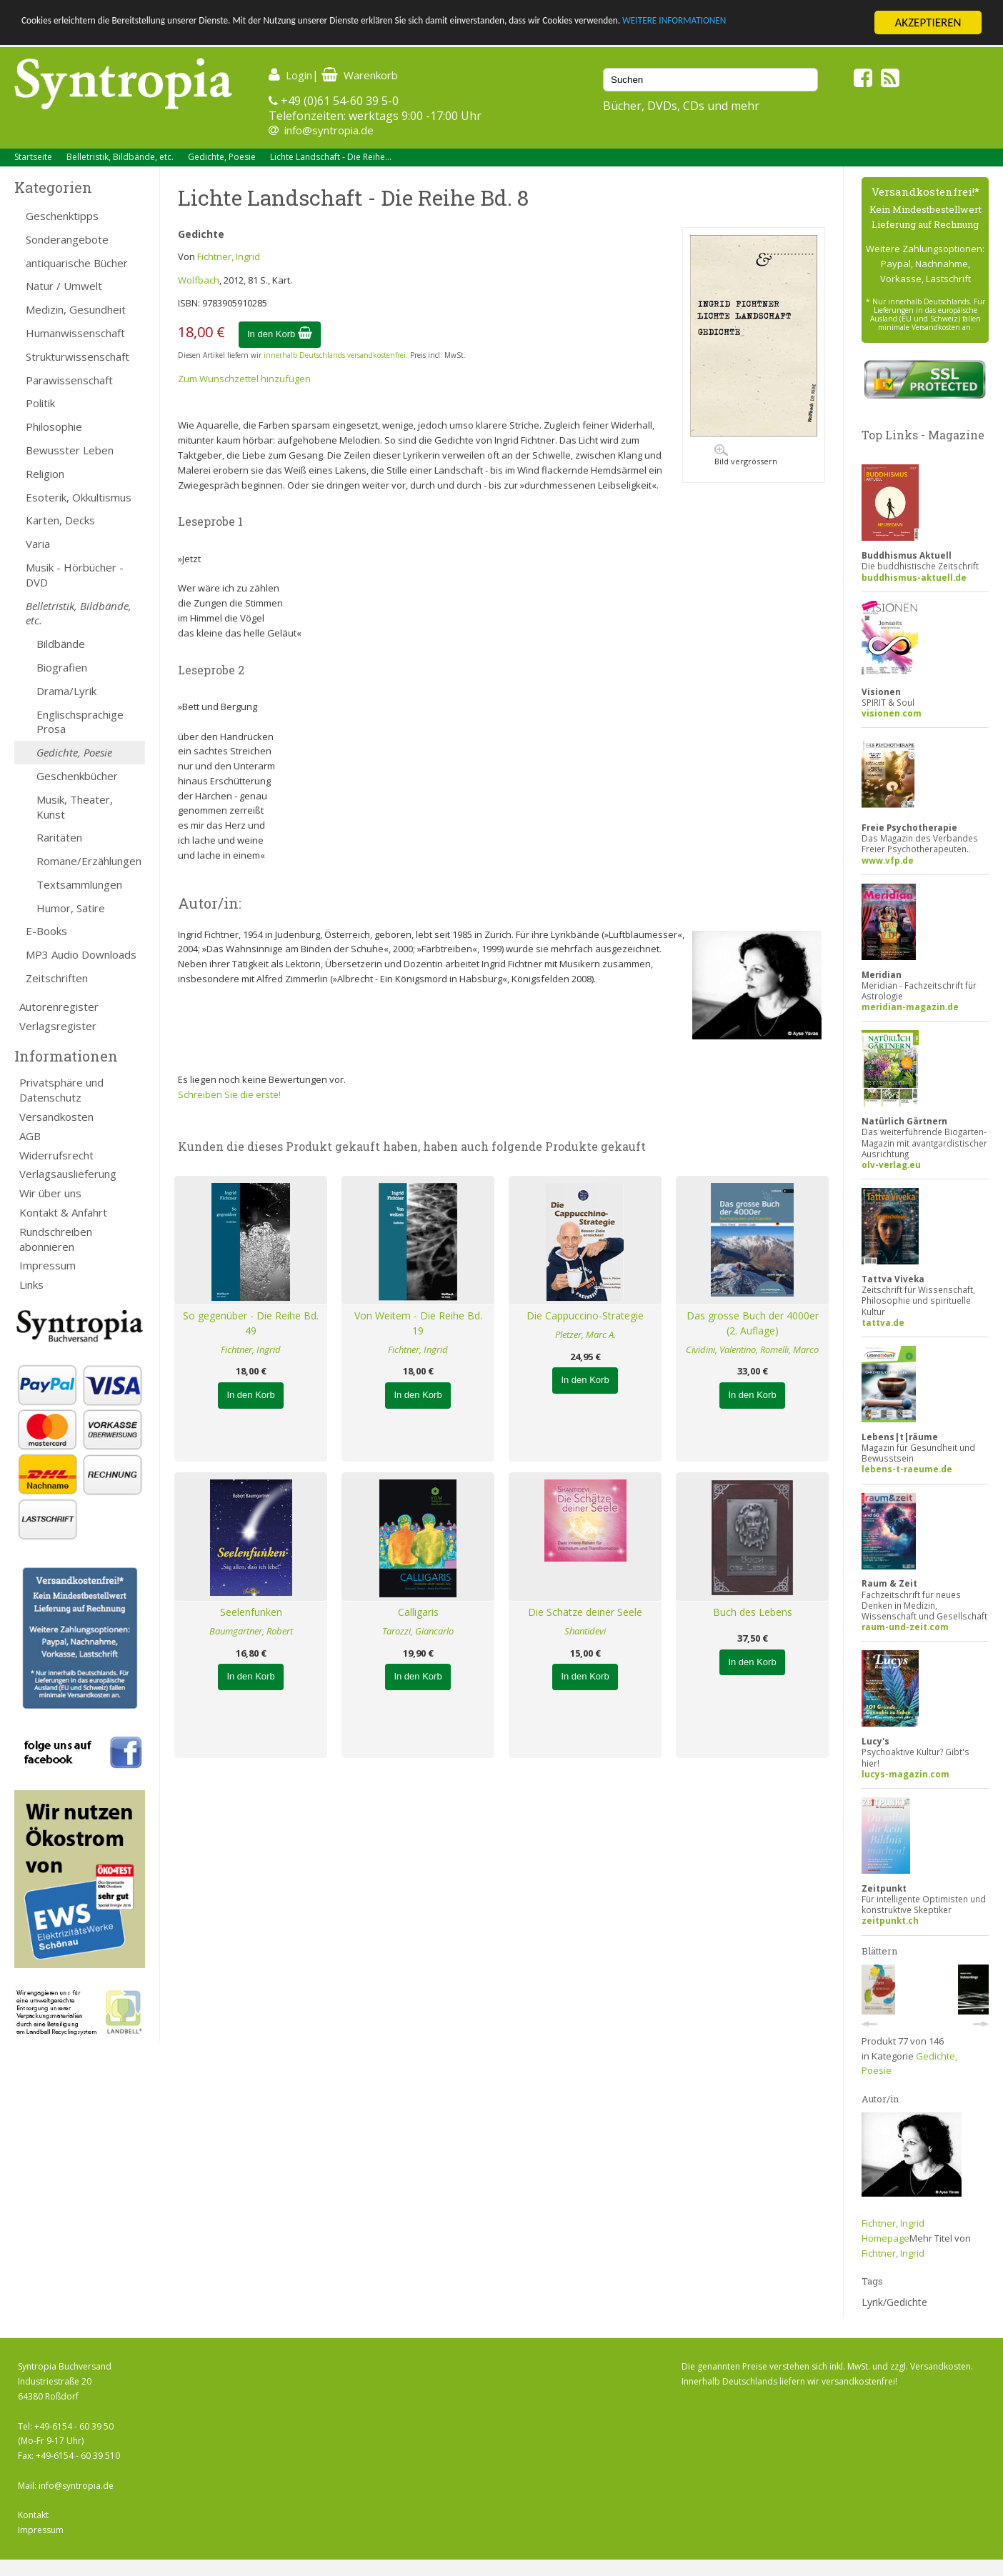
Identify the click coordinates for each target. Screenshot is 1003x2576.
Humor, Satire (70, 908)
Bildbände (60, 643)
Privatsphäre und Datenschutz (61, 1089)
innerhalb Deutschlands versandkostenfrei (335, 355)
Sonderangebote (67, 239)
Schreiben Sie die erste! (229, 1094)
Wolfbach (198, 280)
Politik (40, 403)
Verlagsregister (57, 1026)
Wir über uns (50, 1193)
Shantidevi (585, 1630)
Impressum (47, 1265)
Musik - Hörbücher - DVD (75, 574)
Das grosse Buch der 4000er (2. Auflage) (753, 1323)
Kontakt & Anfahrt (63, 1212)
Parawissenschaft (69, 380)
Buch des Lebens (752, 1612)
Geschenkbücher (77, 776)
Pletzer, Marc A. (585, 1334)
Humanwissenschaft (75, 333)
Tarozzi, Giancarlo (418, 1630)
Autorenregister (59, 1006)
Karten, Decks (60, 520)
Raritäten (59, 837)
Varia (38, 543)
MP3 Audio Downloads (81, 954)
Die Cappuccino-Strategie (585, 1315)
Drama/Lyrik (66, 691)
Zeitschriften (57, 978)
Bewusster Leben (70, 450)
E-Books (46, 931)
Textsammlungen (79, 884)
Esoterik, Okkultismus (78, 497)
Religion (45, 473)
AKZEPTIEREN (927, 22)
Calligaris (418, 1612)
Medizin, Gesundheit (76, 309)
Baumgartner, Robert (251, 1630)
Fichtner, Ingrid (228, 256)
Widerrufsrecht (56, 1155)
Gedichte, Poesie (222, 157)
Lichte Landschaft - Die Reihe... (330, 157)
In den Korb (279, 334)
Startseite (33, 157)
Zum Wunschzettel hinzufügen (244, 378)
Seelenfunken (251, 1612)
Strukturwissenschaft (77, 356)
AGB (30, 1136)
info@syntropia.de (329, 130)
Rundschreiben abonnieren (55, 1239)
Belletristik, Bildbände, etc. (120, 157)
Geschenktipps (62, 216)
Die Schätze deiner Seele (585, 1612)
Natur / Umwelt (64, 286)
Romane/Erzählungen (88, 861)
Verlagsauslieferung (67, 1174)
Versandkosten (56, 1116)
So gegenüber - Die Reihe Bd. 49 (251, 1323)
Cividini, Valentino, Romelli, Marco (752, 1349)
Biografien (61, 667)
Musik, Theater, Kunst (74, 807)
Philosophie (54, 426)
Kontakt (33, 2515)
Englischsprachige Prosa (80, 722)
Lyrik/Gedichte (894, 2302)
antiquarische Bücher (77, 263)
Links (31, 1284)
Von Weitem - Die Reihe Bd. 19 (418, 1323)
